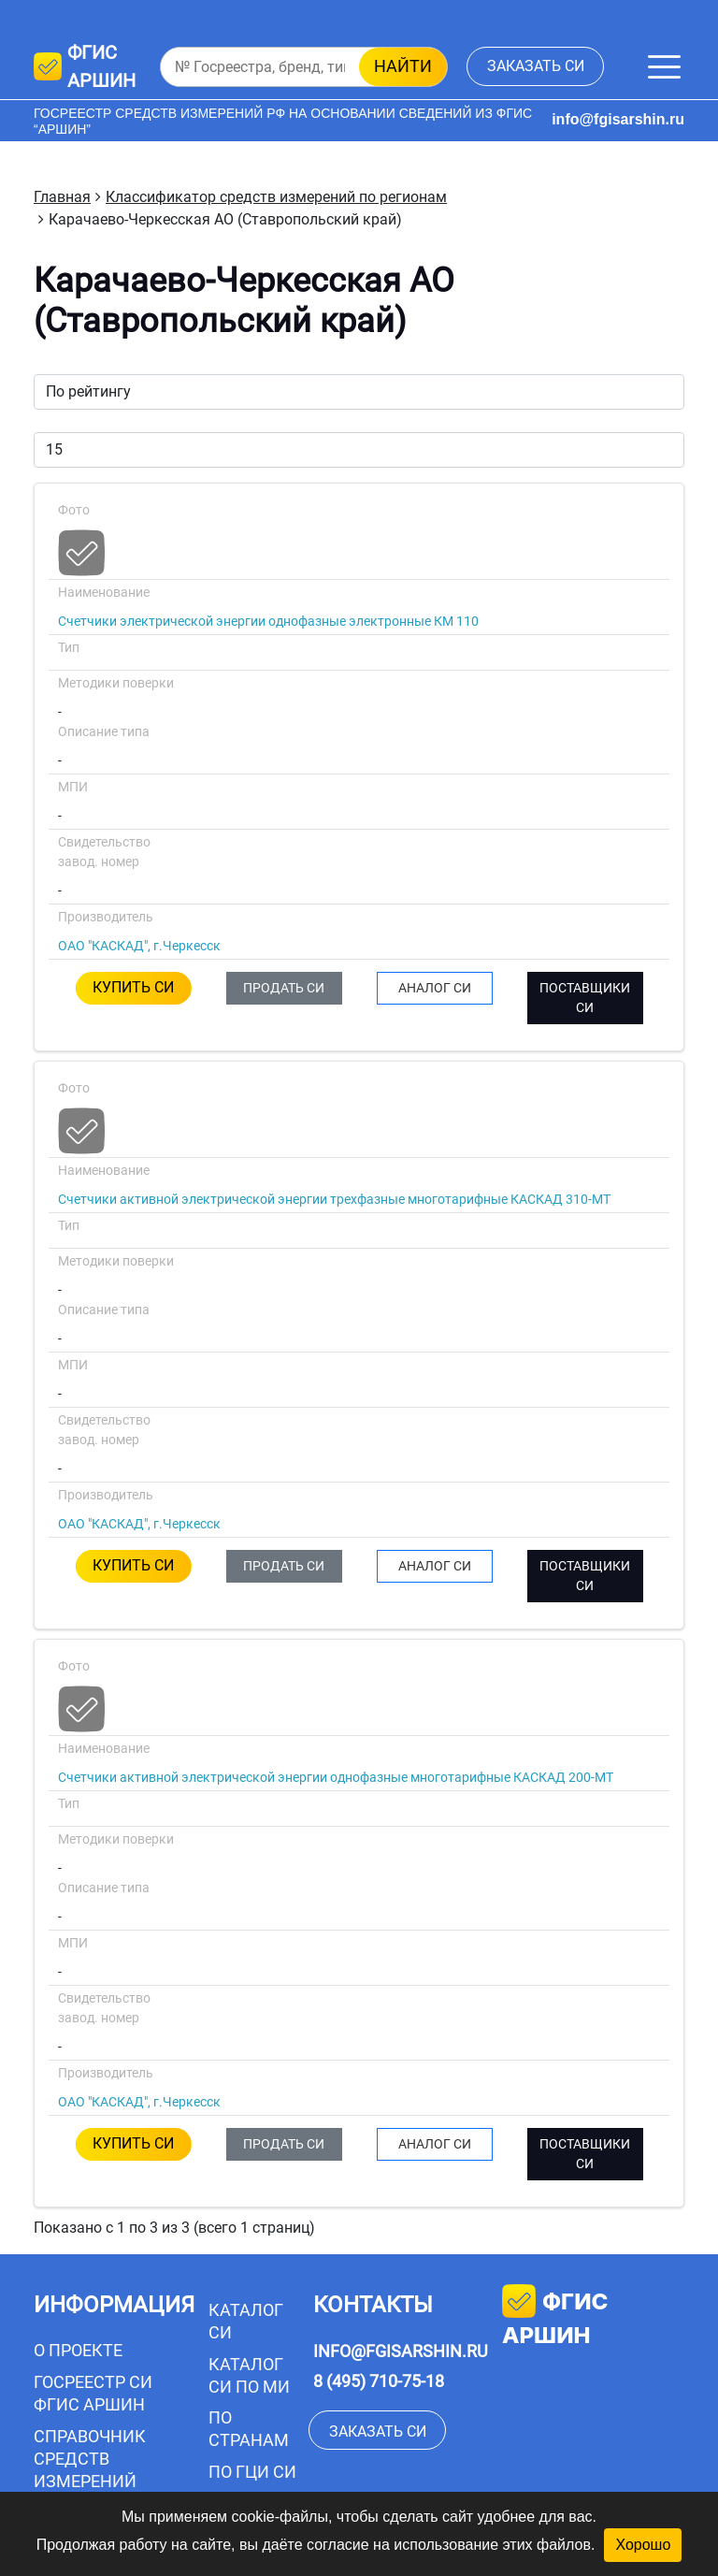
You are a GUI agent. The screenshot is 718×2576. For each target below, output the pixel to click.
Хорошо (642, 2545)
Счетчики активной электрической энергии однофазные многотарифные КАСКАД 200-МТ (335, 1777)
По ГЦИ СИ (252, 2472)
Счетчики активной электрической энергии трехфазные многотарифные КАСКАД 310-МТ (334, 1199)
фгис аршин (555, 2316)
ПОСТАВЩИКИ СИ (584, 997)
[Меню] (664, 66)
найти (403, 66)
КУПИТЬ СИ (133, 987)
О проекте (78, 2350)
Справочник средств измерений (90, 2458)
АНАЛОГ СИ (434, 987)
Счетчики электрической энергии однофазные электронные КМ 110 (268, 621)
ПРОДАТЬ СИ (283, 987)
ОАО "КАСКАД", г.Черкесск (139, 945)
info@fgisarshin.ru (618, 119)
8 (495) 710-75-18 (378, 2381)
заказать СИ (535, 66)
